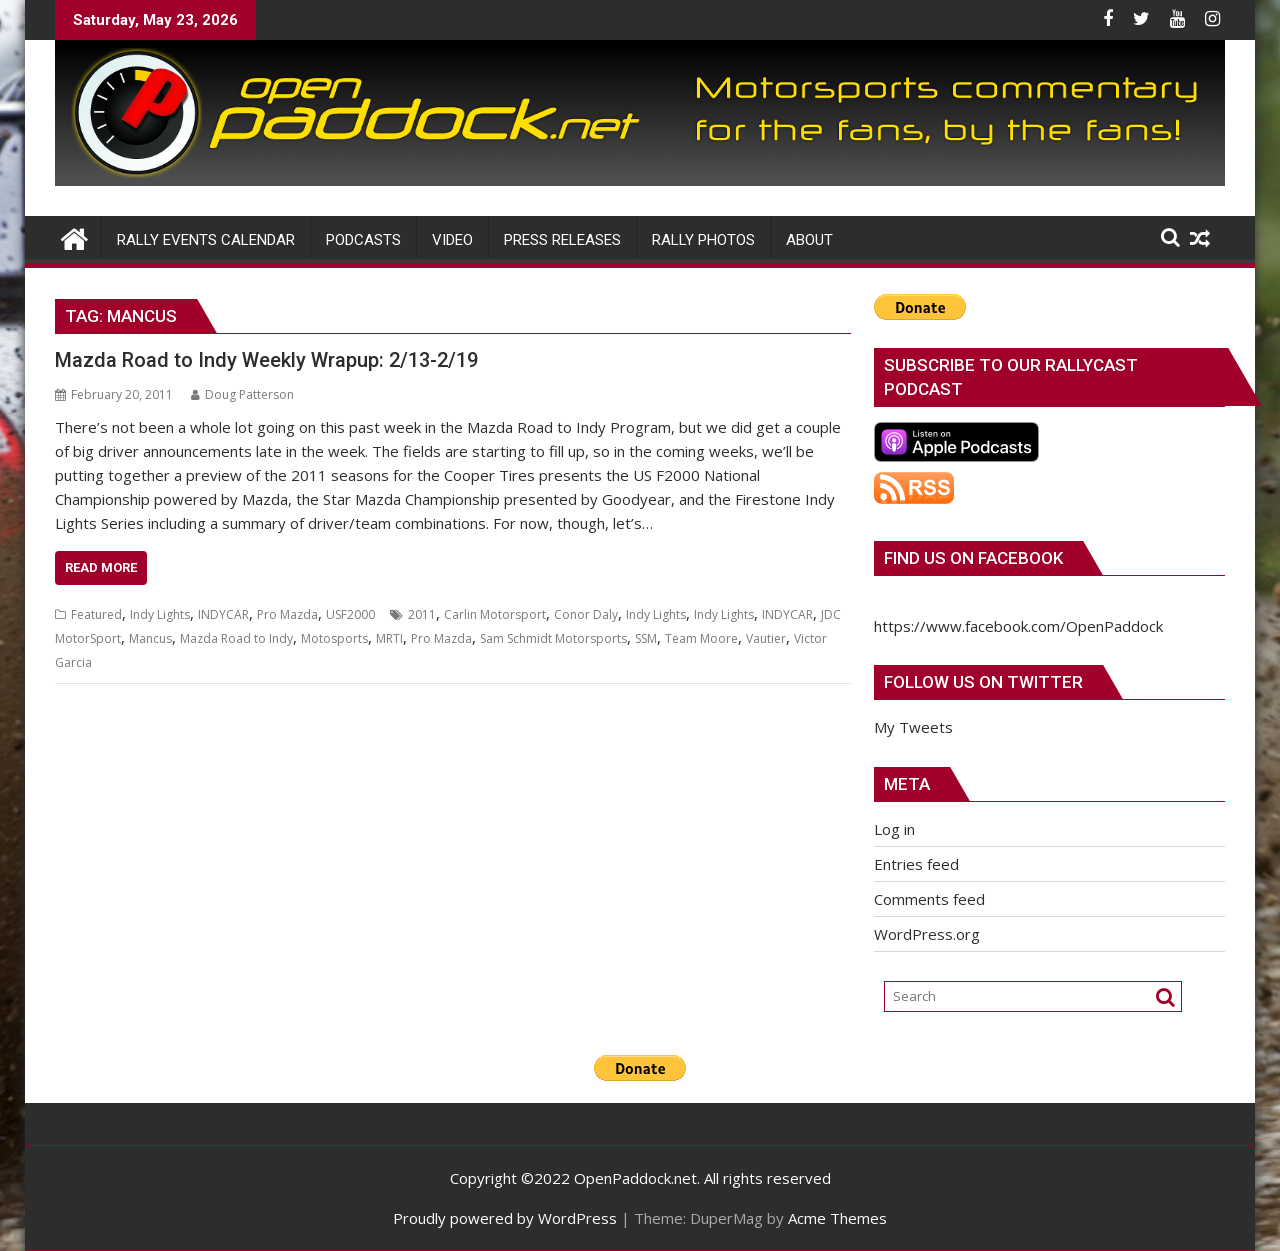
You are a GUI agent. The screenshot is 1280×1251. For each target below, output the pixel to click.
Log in (894, 829)
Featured (96, 614)
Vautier (766, 638)
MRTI (389, 638)
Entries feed (916, 864)
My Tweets (913, 727)
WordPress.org (927, 934)
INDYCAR (223, 614)
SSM (646, 638)
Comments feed (929, 899)
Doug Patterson (242, 394)
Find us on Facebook (973, 558)
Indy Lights (160, 614)
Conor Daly (586, 614)
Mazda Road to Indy (236, 638)
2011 (422, 614)
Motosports (334, 638)
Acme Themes (837, 1218)
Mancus (150, 638)
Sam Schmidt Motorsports (553, 638)
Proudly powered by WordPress (505, 1218)
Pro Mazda (287, 614)
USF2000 (350, 614)
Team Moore (701, 638)
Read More (101, 567)
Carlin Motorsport (495, 614)
